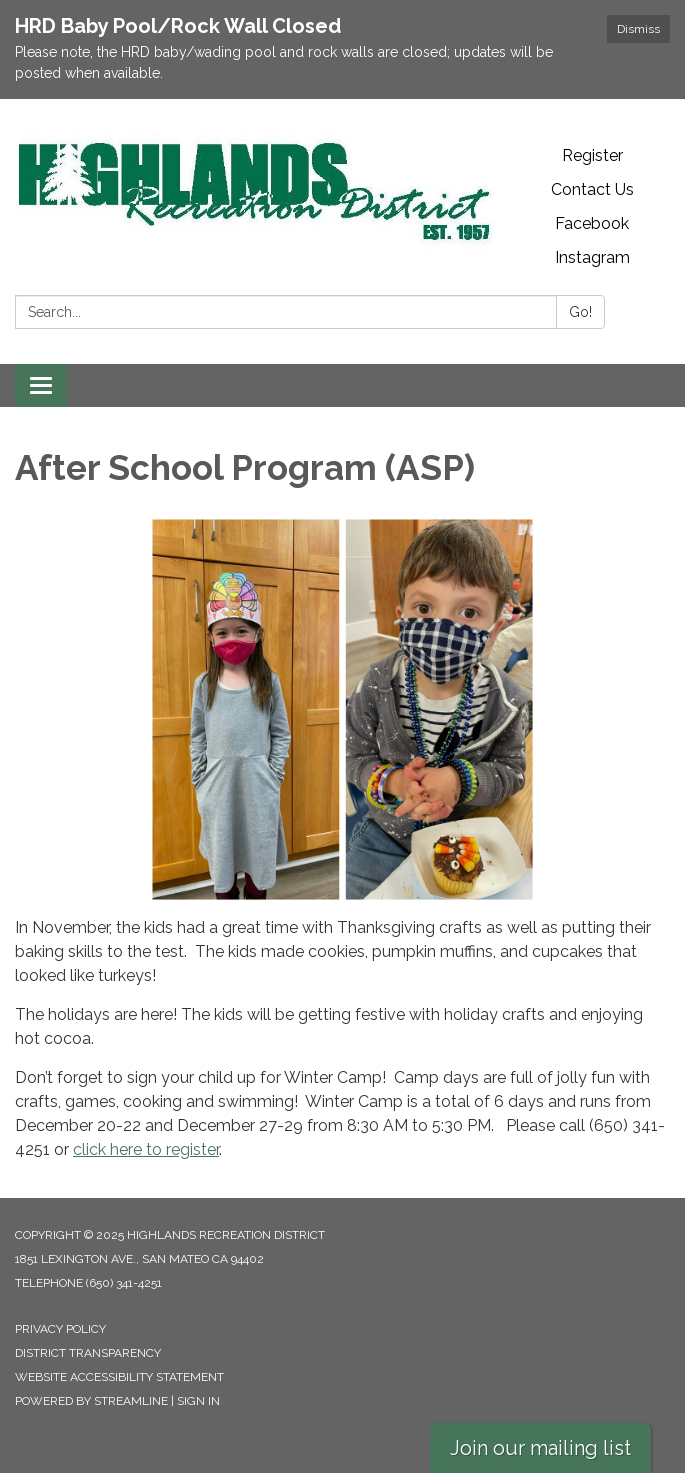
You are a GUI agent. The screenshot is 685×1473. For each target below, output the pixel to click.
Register (592, 155)
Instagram (592, 257)
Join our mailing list (540, 1448)
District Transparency (88, 1353)
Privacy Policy (60, 1329)
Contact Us (592, 189)
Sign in (198, 1401)
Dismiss (638, 29)
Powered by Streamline (91, 1401)
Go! (580, 312)
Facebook (592, 223)
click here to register (146, 1149)
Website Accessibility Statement (119, 1377)
